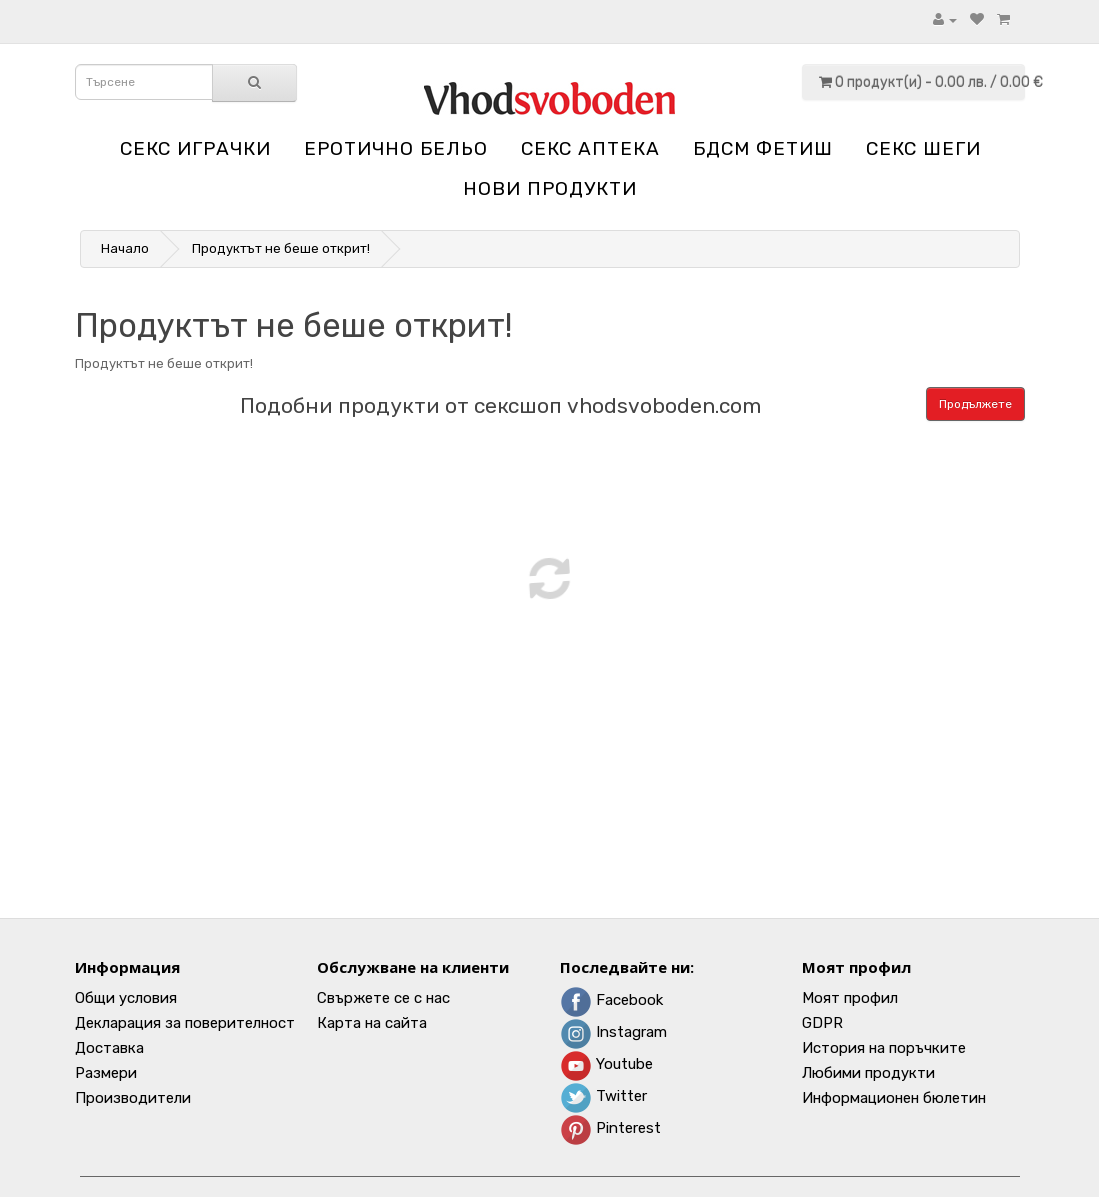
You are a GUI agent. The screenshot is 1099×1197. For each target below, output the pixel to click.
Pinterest (610, 1128)
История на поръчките (884, 1048)
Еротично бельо (396, 148)
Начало (125, 248)
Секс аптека (590, 148)
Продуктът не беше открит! (281, 248)
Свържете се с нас (383, 998)
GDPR (822, 1023)
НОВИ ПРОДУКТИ (550, 188)
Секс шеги (923, 148)
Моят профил (850, 998)
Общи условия (126, 998)
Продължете (975, 404)
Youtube (606, 1064)
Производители (133, 1098)
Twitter (603, 1096)
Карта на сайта (372, 1023)
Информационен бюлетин (894, 1098)
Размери (106, 1073)
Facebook (611, 1000)
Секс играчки (195, 148)
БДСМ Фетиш (763, 148)
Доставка (109, 1048)
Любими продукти (868, 1073)
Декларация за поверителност (185, 1023)
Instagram (613, 1032)
